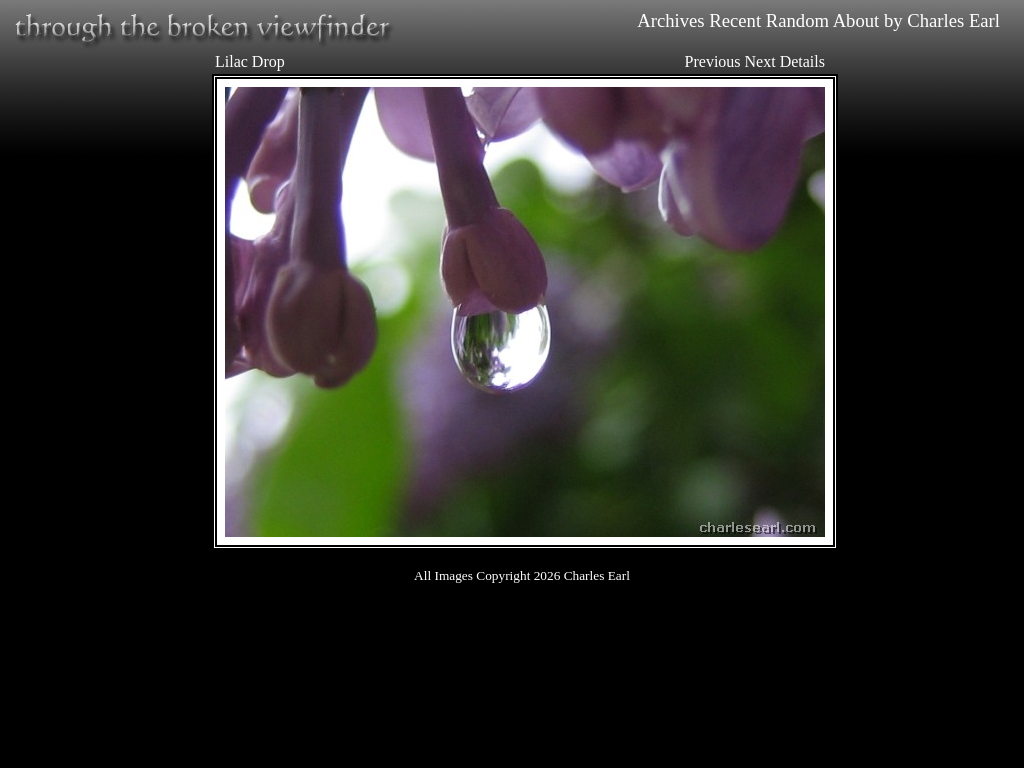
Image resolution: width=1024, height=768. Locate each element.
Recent (735, 20)
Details (802, 61)
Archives (670, 20)
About (856, 20)
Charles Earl (953, 20)
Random (797, 20)
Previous (713, 61)
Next (760, 61)
